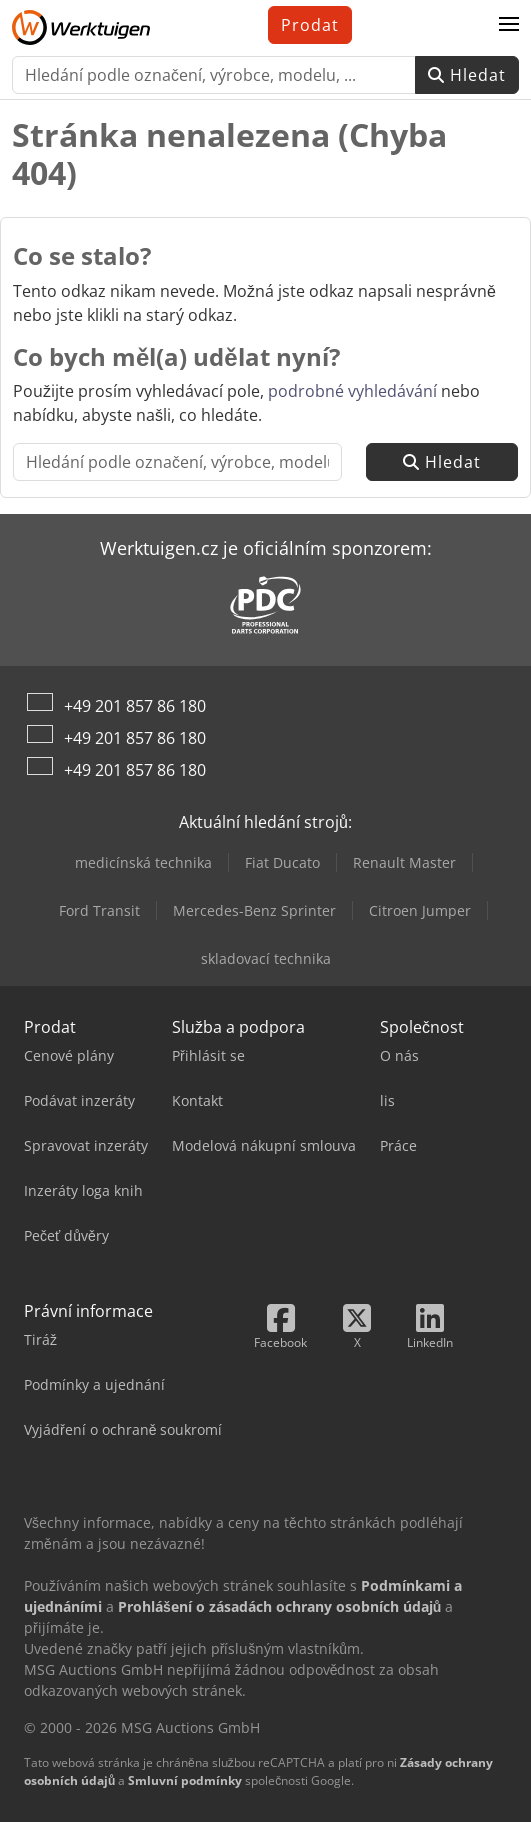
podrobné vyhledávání (352, 391)
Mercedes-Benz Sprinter (254, 910)
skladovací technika (266, 958)
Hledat (467, 75)
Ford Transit (99, 910)
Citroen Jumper (420, 910)
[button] (509, 25)
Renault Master (404, 862)
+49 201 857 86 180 (135, 706)
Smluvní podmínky (185, 1780)
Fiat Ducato (282, 862)
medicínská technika (143, 862)
